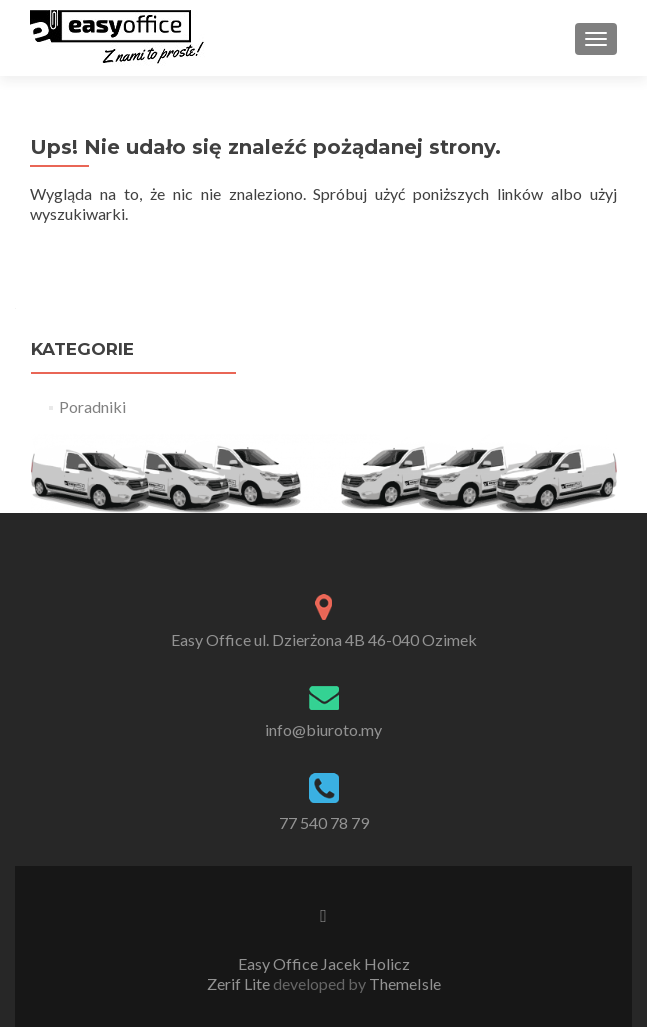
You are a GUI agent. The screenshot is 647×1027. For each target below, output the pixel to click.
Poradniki (92, 406)
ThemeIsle (405, 983)
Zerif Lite (240, 983)
